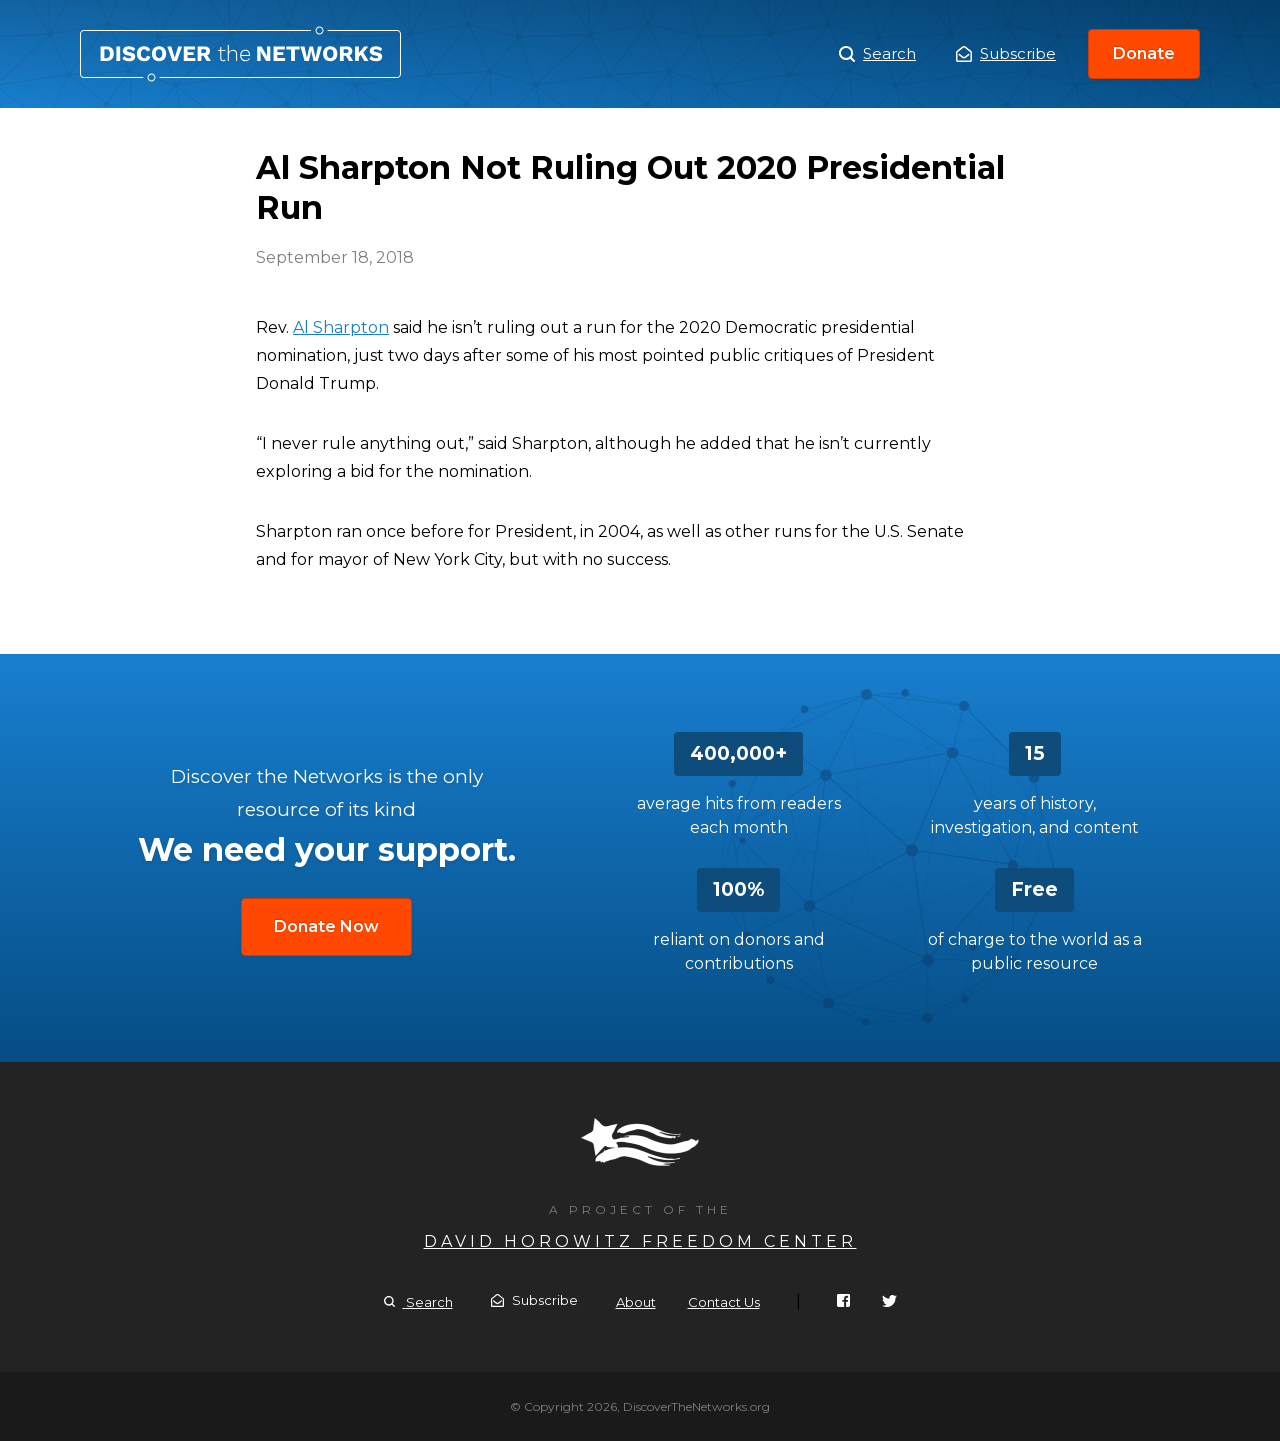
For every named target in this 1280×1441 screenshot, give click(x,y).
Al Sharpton (341, 327)
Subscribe (1006, 53)
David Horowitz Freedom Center (640, 1241)
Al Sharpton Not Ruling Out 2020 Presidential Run (240, 54)
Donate (1144, 53)
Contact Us (724, 1302)
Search (877, 54)
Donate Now (326, 926)
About (636, 1302)
